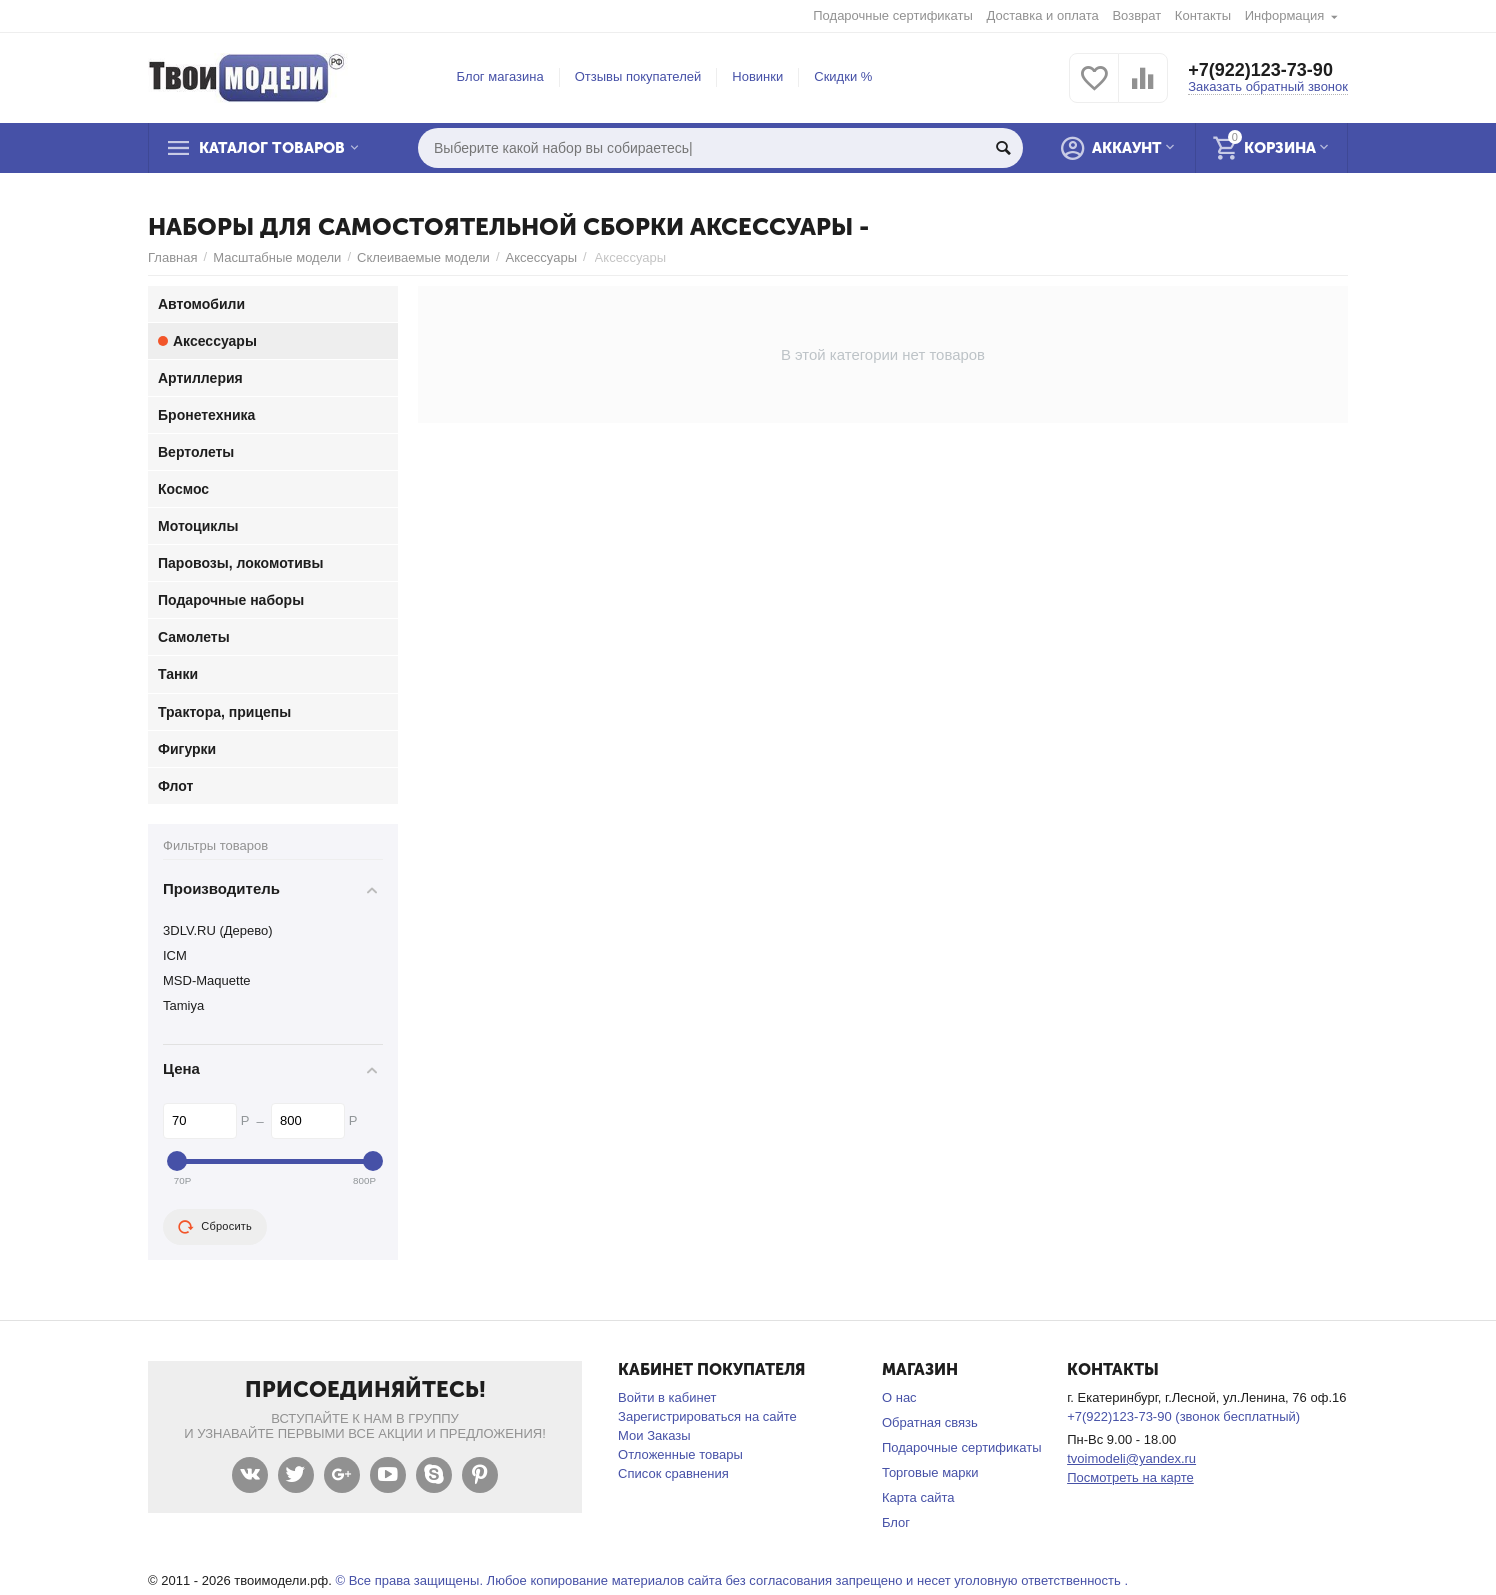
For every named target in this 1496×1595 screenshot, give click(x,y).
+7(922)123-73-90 (1260, 70)
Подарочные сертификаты (893, 15)
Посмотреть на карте (1130, 1477)
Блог (896, 1522)
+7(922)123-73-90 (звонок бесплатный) (1183, 1416)
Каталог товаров (272, 148)
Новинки (757, 76)
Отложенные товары (680, 1454)
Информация (1285, 15)
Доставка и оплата (1043, 15)
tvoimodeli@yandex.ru (1131, 1458)
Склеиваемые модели (423, 257)
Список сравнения (673, 1473)
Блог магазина (500, 76)
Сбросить (215, 1227)
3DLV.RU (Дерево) (218, 930)
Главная (173, 257)
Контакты (1203, 15)
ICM (175, 955)
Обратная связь (930, 1422)
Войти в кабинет (667, 1397)
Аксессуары (541, 257)
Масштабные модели (277, 257)
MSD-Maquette (207, 980)
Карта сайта (918, 1497)
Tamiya (183, 1005)
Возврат (1136, 15)
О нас (899, 1397)
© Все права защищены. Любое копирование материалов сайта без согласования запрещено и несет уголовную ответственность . (731, 1580)
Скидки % (843, 76)
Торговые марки (930, 1472)
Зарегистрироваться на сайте (707, 1416)
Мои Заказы (654, 1435)
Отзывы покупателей (638, 76)
